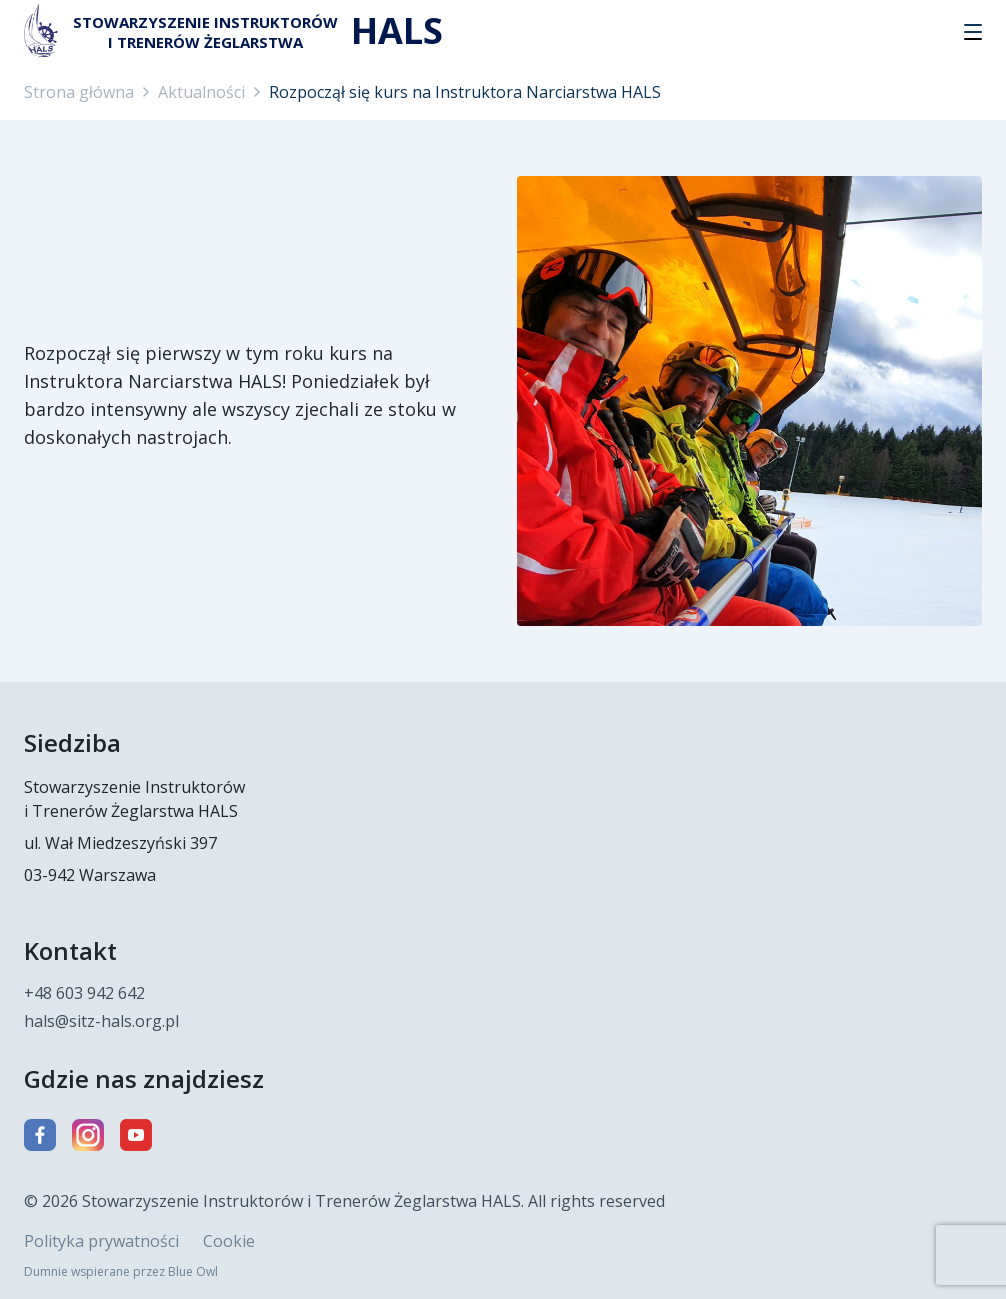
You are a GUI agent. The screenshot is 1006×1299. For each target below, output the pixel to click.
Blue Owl (193, 1271)
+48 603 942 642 (84, 993)
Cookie (229, 1241)
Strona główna (79, 92)
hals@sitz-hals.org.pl (101, 1021)
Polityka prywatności (101, 1241)
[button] (973, 32)
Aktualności (201, 92)
